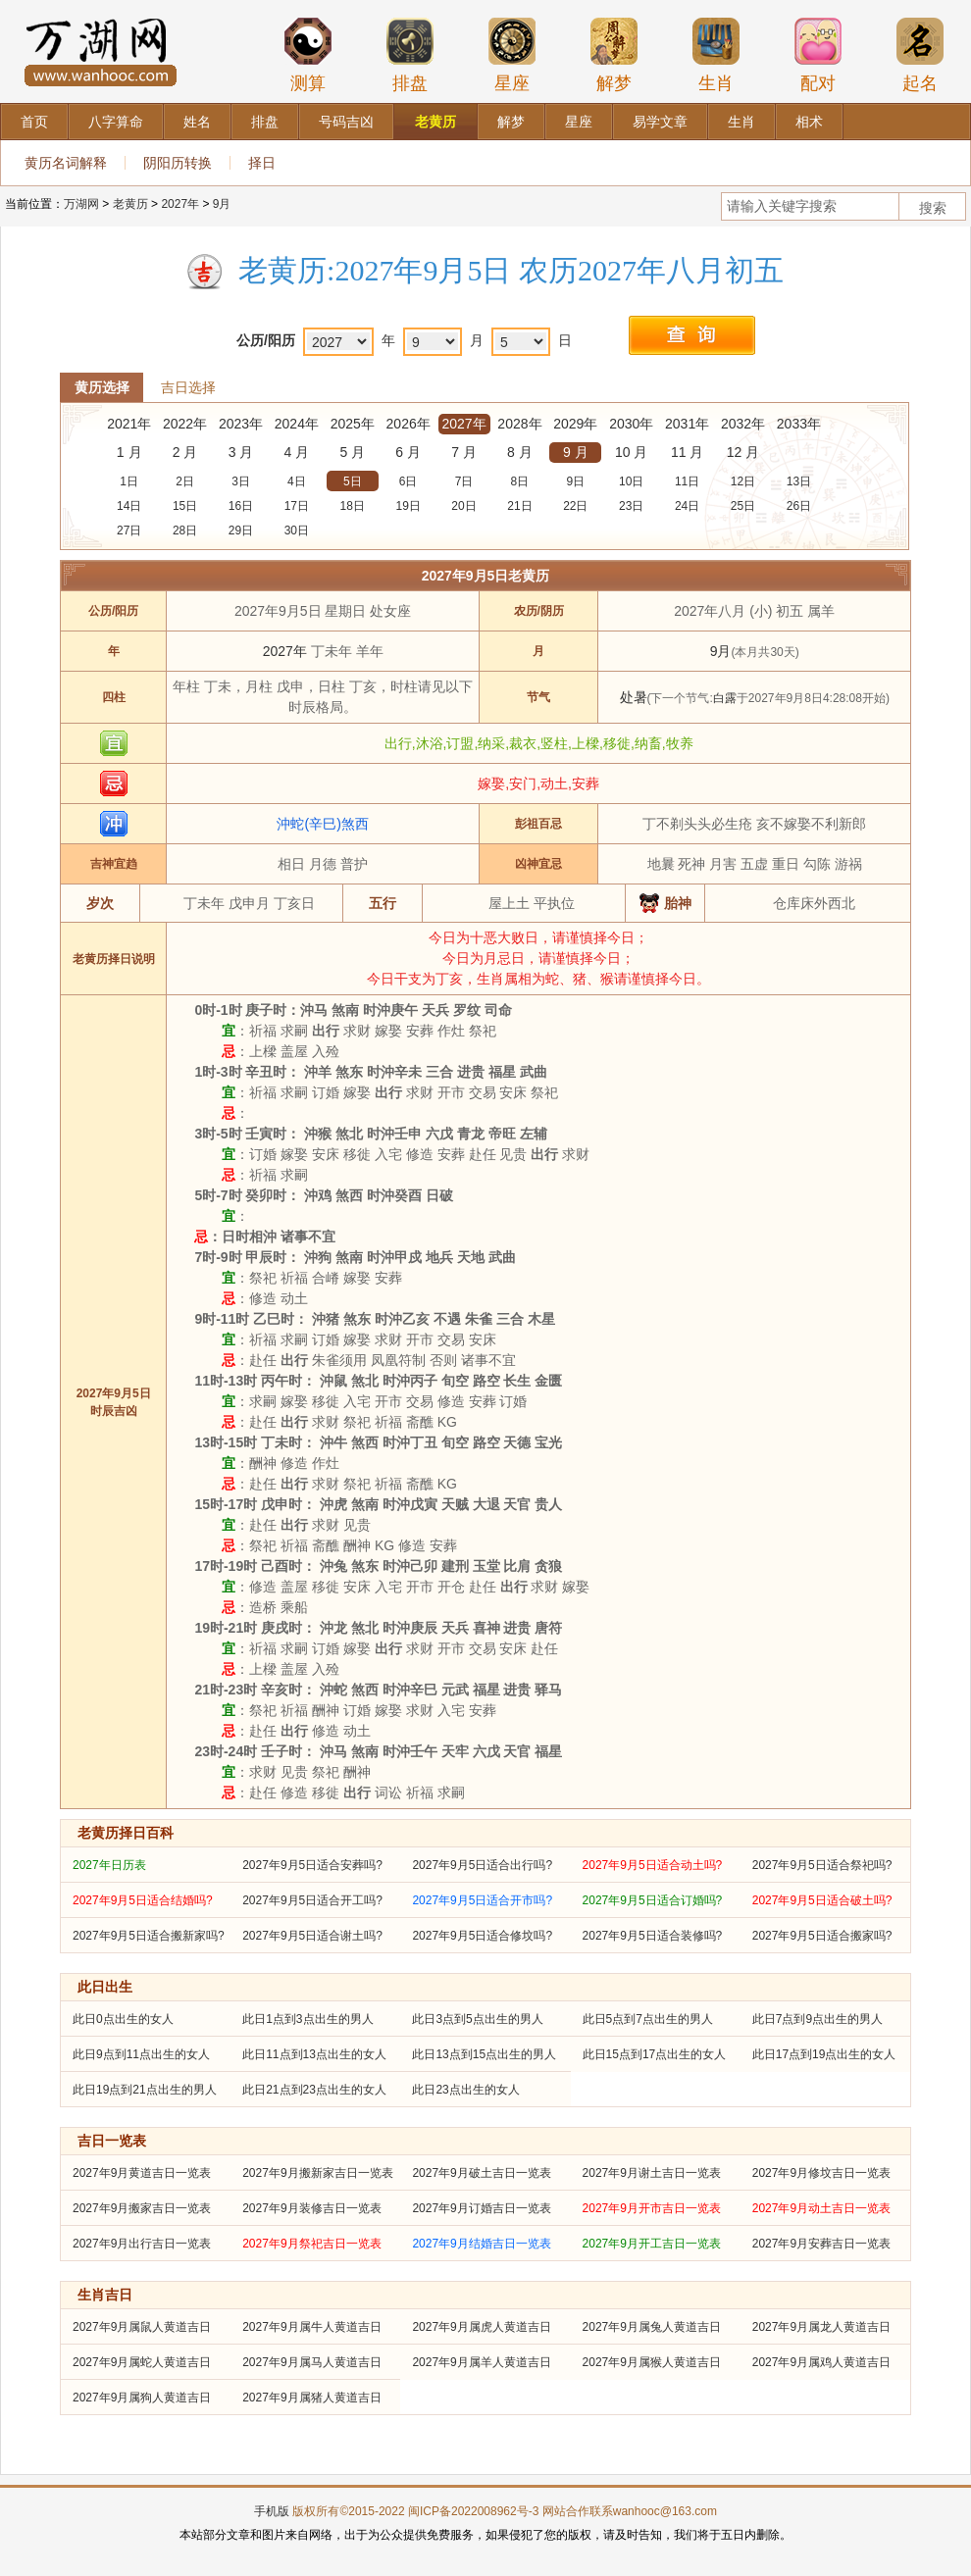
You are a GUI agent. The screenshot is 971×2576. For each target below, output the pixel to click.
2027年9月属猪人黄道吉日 (311, 2397)
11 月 (687, 452)
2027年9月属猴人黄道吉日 (652, 2362)
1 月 (129, 452)
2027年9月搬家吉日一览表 (142, 2208)
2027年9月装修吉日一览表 (311, 2208)
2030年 (631, 423)
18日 (352, 506)
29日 (241, 530)
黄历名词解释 (66, 163)
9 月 (575, 452)
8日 (520, 481)
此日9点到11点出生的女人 (141, 2054)
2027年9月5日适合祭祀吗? (822, 1865)
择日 (262, 163)
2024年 (297, 423)
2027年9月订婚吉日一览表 (481, 2208)
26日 (799, 506)
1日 (129, 481)
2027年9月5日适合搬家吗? (822, 1936)
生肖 (716, 55)
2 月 (185, 452)
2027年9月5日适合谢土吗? (312, 1936)
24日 (687, 506)
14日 (129, 506)
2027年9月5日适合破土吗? (822, 1900)
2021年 (129, 423)
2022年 (185, 423)
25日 (743, 506)
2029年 (575, 423)
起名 (920, 55)
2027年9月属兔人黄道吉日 (652, 2327)
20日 (463, 506)
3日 (240, 481)
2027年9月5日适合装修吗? (653, 1936)
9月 (222, 204)
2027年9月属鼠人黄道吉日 (142, 2327)
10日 (631, 481)
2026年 (408, 423)
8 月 (520, 452)
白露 (725, 698)
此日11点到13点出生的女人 (314, 2054)
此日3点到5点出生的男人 (477, 2019)
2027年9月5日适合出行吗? (482, 1865)
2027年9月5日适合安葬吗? (312, 1865)
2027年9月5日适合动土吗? (653, 1865)
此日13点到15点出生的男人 (484, 2054)
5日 (352, 481)
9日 (575, 481)
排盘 (410, 55)
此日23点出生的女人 (465, 2089)
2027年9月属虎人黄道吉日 (481, 2327)
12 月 (743, 452)
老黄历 (130, 204)
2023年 (241, 423)
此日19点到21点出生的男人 (145, 2089)
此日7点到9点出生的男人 (817, 2019)
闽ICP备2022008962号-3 (473, 2511)
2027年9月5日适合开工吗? (312, 1900)
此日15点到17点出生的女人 (655, 2054)
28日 (185, 530)
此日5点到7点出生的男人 (648, 2019)
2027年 (180, 204)
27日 (129, 530)
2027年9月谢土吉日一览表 (652, 2173)
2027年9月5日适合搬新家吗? (149, 1936)
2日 (185, 481)
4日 (296, 481)
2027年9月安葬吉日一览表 (821, 2243)
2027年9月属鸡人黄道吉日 (821, 2362)
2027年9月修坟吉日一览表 (821, 2173)
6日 (408, 481)
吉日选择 (188, 387)
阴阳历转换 (177, 163)
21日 (519, 506)
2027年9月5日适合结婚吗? (143, 1900)
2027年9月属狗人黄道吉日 (142, 2397)
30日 (296, 530)
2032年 (743, 423)
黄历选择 (102, 387)
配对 (818, 55)
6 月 (408, 452)
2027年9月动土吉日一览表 (821, 2208)
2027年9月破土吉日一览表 (481, 2173)
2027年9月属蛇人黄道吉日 (142, 2362)
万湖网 (81, 204)
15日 (185, 506)
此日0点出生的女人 (123, 2019)
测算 (308, 55)
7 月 (464, 452)
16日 (241, 506)
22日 (575, 506)
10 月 (631, 452)
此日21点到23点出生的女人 (314, 2089)
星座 (512, 55)
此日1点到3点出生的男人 (307, 2019)
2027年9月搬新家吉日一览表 (317, 2173)
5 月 (352, 452)
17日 (296, 506)
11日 (687, 481)
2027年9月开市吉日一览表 (652, 2208)
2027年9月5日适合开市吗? (482, 1900)
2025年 (353, 423)
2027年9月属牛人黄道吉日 (311, 2327)
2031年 (687, 423)
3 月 (241, 452)
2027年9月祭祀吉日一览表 (311, 2243)
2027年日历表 (109, 1865)
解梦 (614, 55)
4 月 (297, 452)
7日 (464, 481)
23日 (631, 506)
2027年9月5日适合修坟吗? (482, 1936)
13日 (799, 481)
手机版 (271, 2511)
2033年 (799, 423)
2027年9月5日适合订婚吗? (653, 1900)
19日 (407, 506)
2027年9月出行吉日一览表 (142, 2243)
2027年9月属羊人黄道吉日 (481, 2362)
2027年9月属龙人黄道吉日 (821, 2327)
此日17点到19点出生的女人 (824, 2054)
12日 (743, 481)
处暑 (633, 697)
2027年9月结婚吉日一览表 (481, 2243)
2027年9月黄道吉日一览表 (142, 2173)
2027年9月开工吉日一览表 (652, 2243)
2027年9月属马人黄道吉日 (311, 2362)
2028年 (519, 423)
